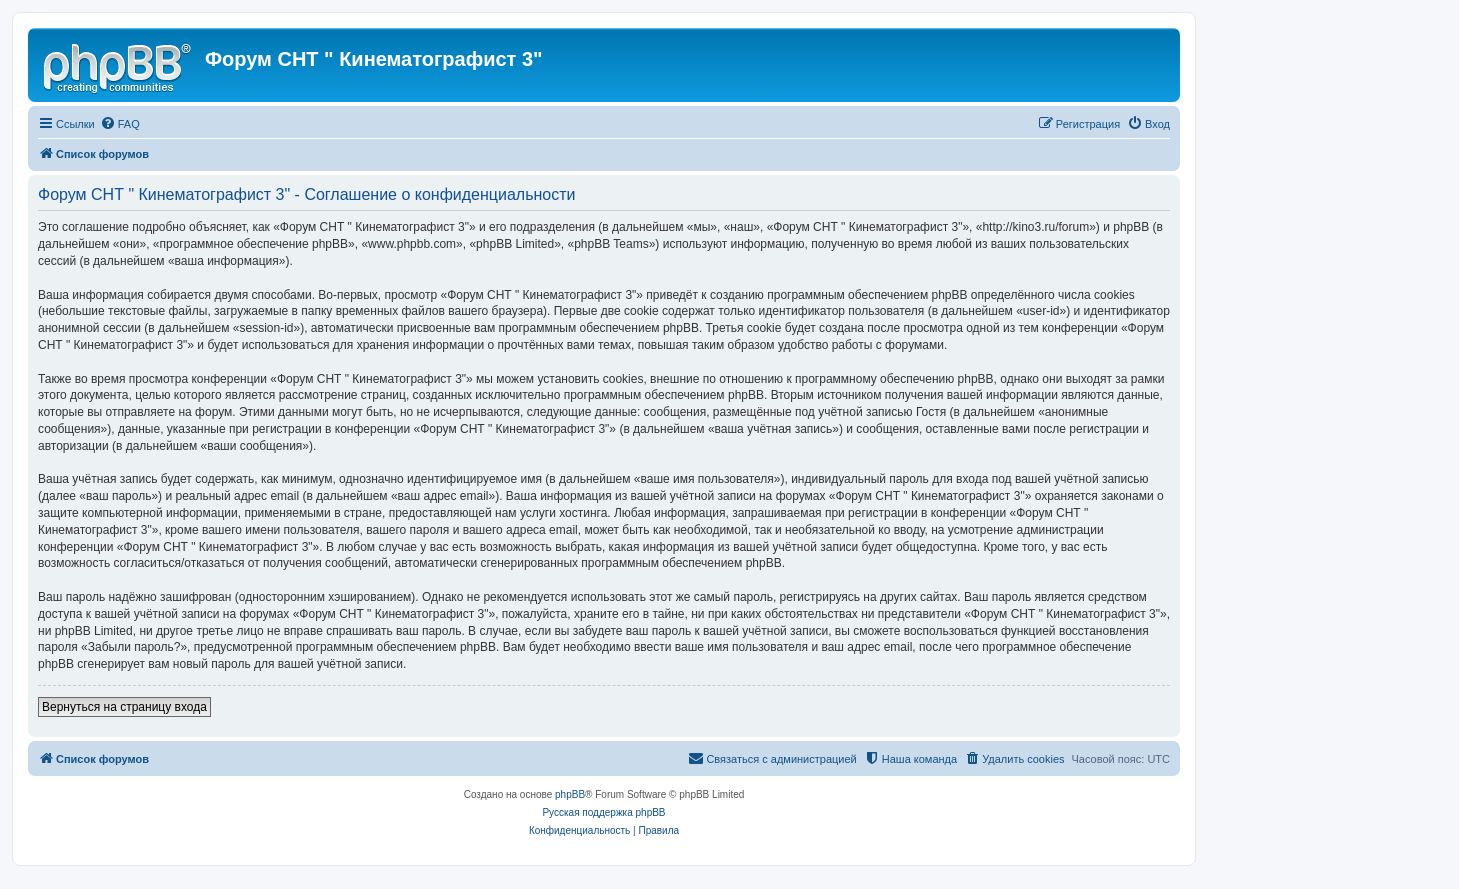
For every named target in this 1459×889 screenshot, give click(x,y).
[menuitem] (120, 124)
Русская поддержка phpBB (603, 812)
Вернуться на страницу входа (124, 707)
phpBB (570, 794)
